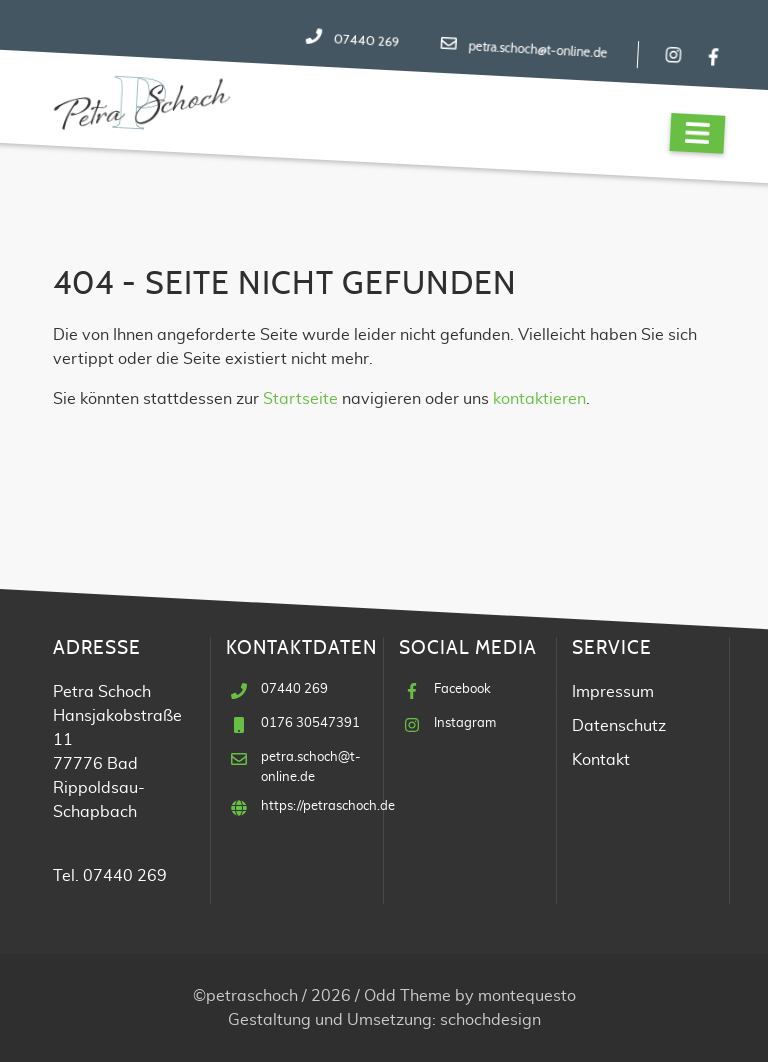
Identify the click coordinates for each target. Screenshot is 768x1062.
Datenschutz (619, 726)
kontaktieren (539, 399)
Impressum (613, 692)
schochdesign (490, 1020)
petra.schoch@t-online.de (537, 50)
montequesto (527, 996)
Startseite (300, 399)
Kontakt (601, 760)
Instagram (465, 723)
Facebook (462, 689)
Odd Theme (407, 996)
